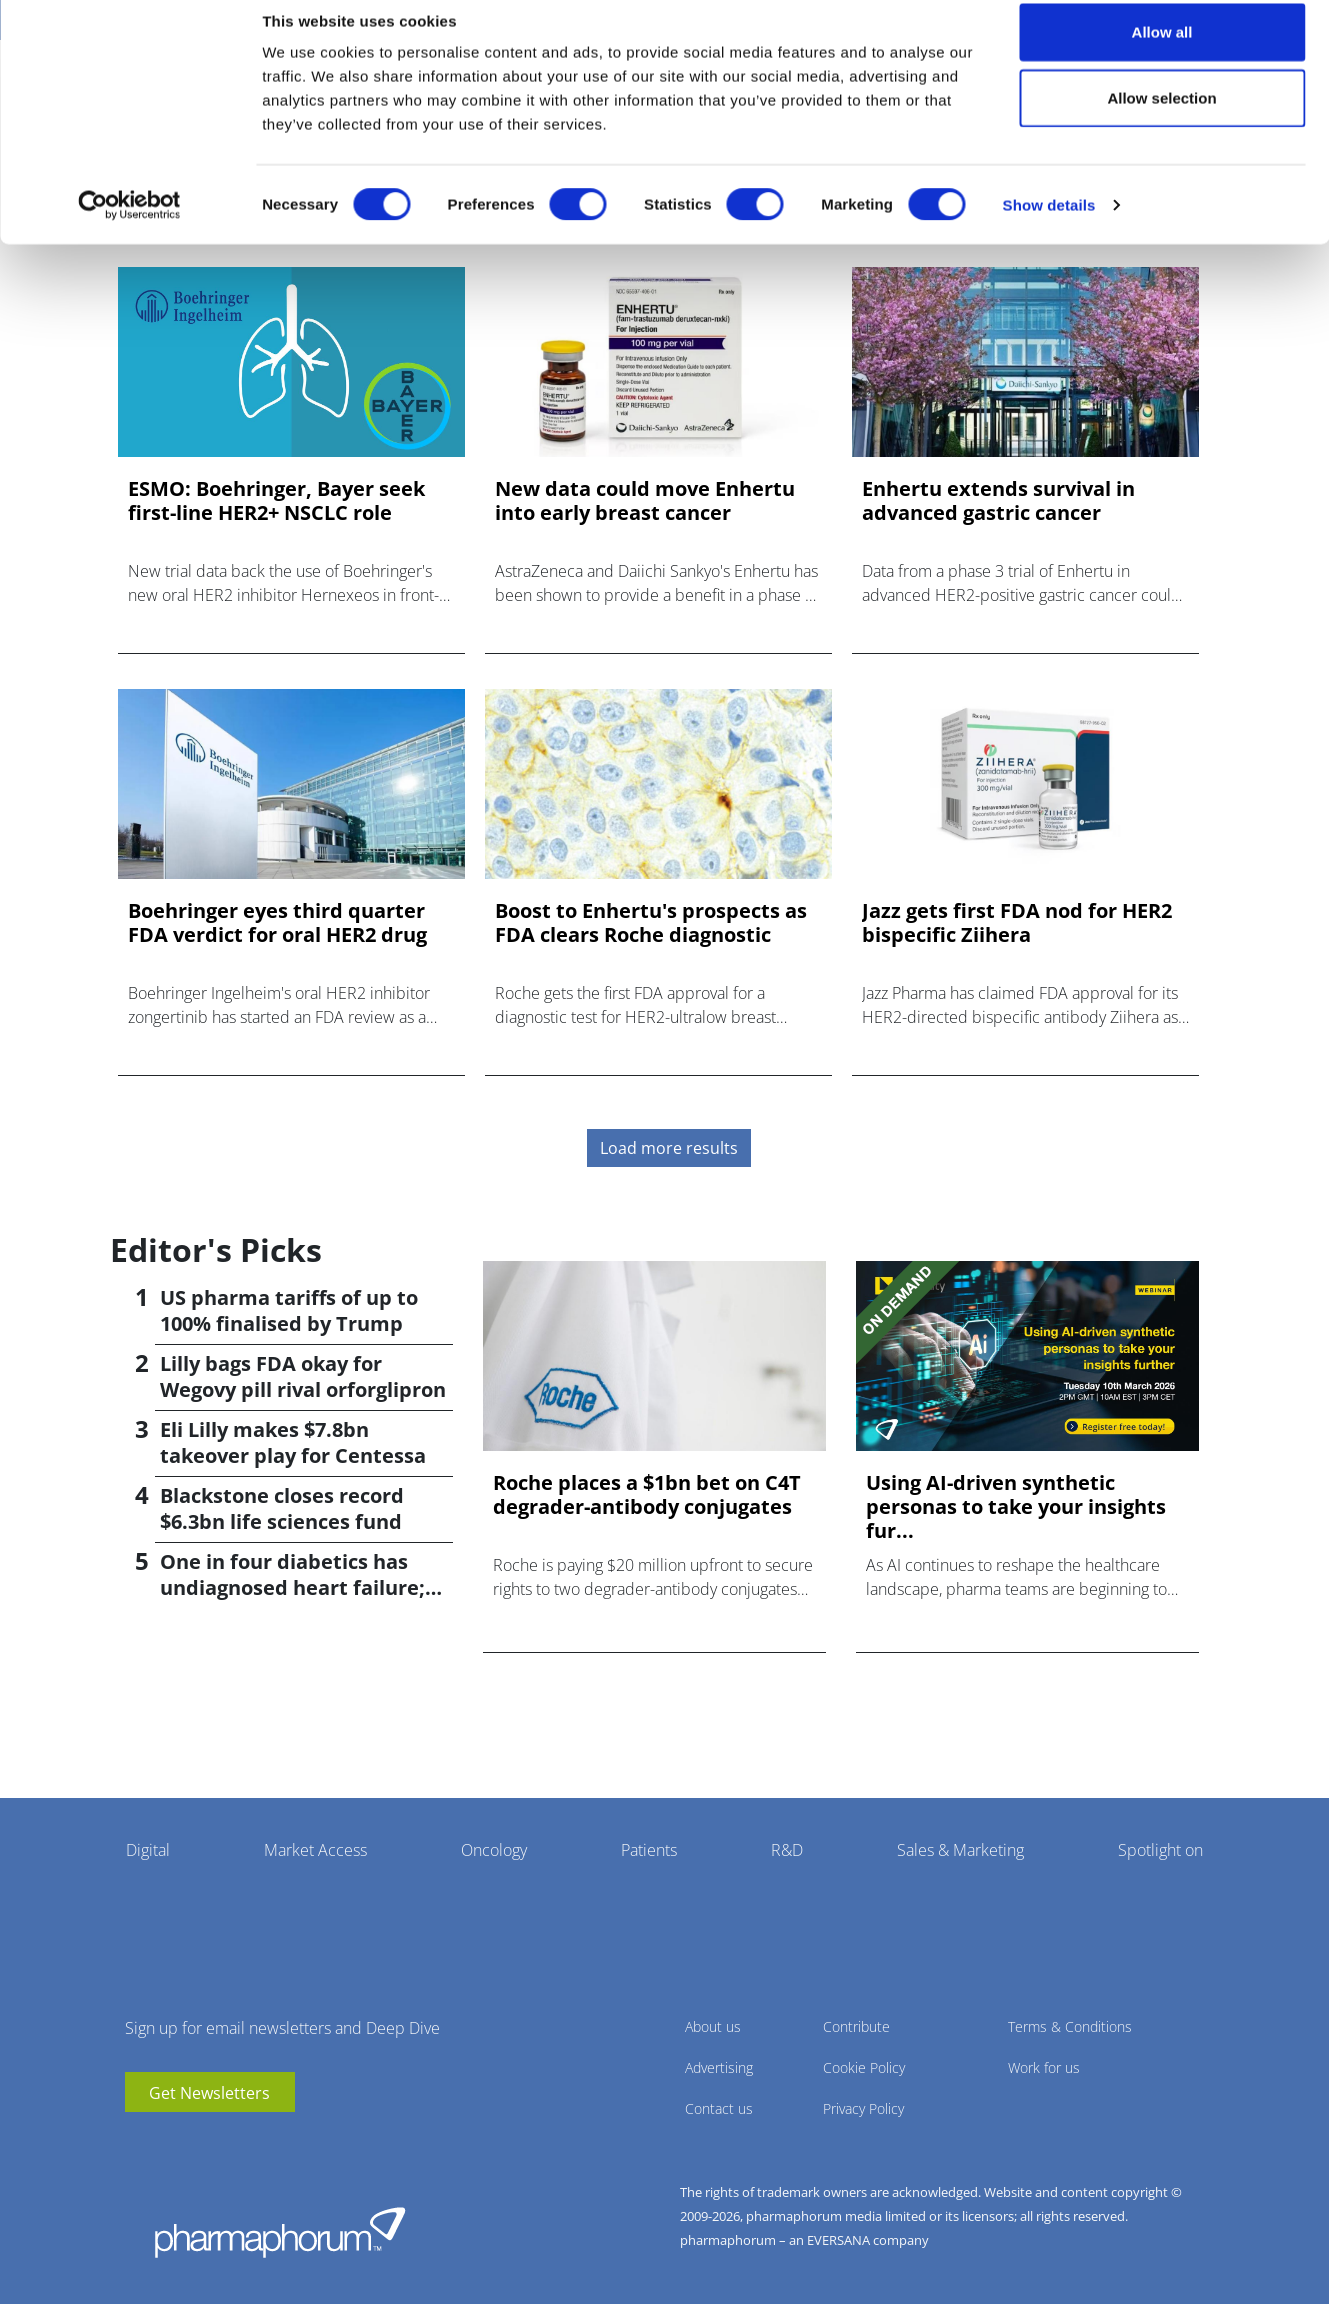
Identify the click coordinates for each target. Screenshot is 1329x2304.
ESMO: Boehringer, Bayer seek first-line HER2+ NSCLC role (276, 501)
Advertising (719, 2067)
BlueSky (200, 2142)
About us (713, 2026)
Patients (649, 1850)
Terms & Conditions (1070, 2026)
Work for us (1044, 2067)
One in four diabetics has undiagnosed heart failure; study (292, 1587)
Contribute (856, 2026)
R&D (787, 1850)
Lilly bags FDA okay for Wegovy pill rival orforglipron (303, 1376)
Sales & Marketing (960, 1850)
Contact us (719, 2108)
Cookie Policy (864, 2067)
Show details (1049, 225)
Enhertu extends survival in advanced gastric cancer (998, 501)
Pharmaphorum (280, 2232)
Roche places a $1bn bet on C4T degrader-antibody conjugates (647, 1495)
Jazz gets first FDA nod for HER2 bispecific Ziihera (1017, 923)
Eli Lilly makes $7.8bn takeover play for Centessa (293, 1442)
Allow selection (1161, 118)
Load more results (669, 1148)
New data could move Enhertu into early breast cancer (645, 501)
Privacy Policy (863, 2108)
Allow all (1162, 52)
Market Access (315, 1850)
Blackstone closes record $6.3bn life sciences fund (282, 1508)
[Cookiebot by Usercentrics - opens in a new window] (129, 226)
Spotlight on (1160, 1850)
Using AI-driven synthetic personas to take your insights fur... (1016, 1507)
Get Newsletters (209, 2093)
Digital (148, 1850)
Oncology (494, 1850)
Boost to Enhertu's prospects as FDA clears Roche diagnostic (651, 923)
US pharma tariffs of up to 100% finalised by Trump (289, 1310)
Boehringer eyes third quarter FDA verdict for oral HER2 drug (277, 923)
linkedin (170, 2142)
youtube (140, 2142)
